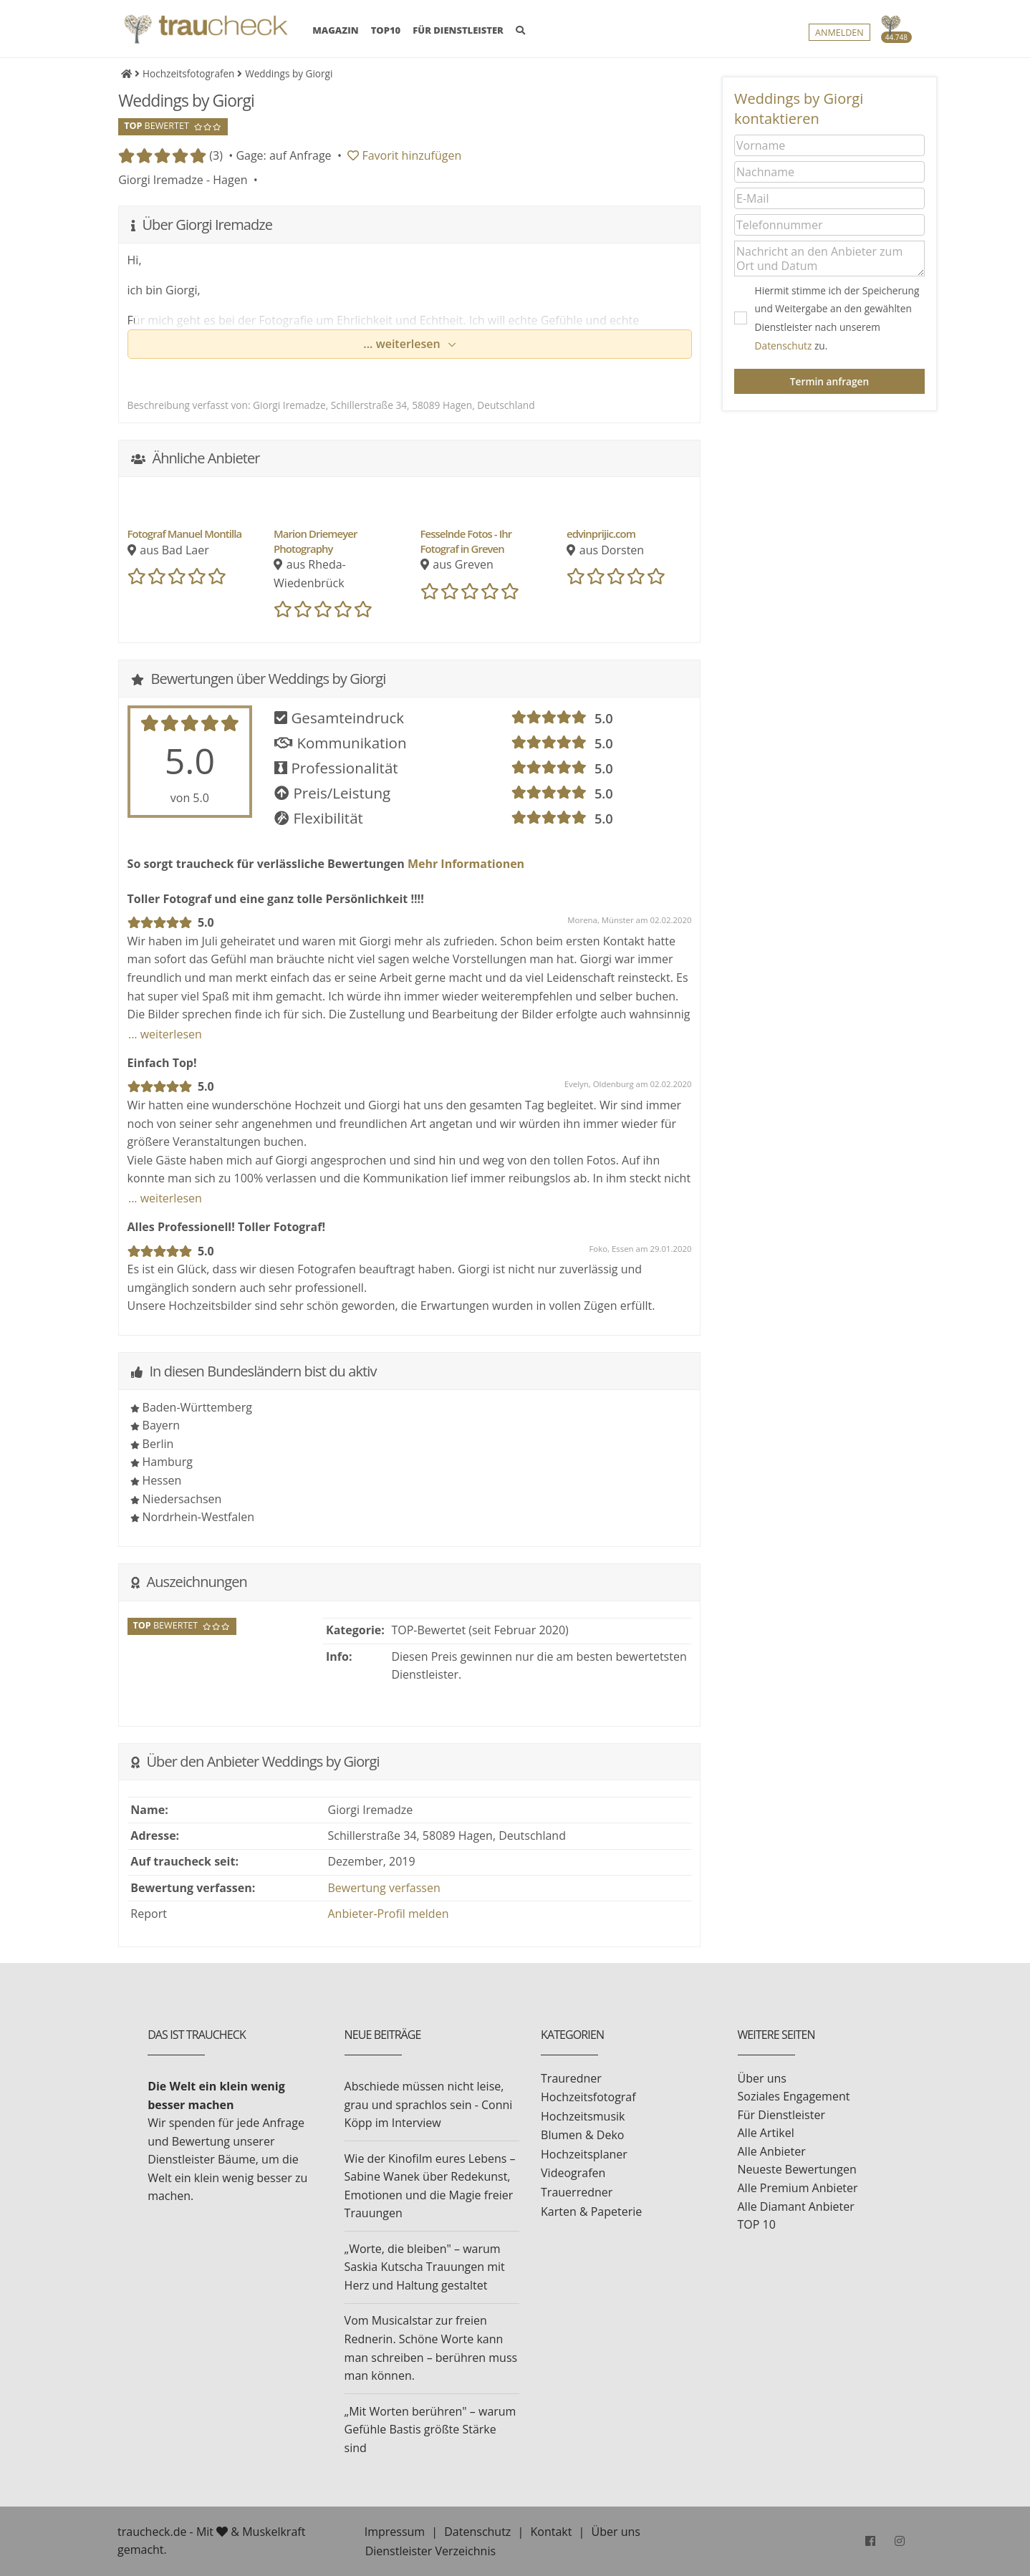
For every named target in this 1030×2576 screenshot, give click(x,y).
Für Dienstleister (781, 2115)
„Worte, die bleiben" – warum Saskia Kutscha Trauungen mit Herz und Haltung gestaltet (425, 2267)
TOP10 (386, 30)
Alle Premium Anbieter (798, 2188)
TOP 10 (757, 2224)
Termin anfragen (829, 381)
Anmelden (839, 33)
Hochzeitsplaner (584, 2154)
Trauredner (571, 2078)
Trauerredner (576, 2192)
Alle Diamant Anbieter (796, 2206)
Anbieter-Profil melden (388, 1913)
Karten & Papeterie (591, 2211)
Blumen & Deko (582, 2135)
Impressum (395, 2531)
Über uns (762, 2078)
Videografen (573, 2173)
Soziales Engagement (794, 2096)
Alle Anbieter (772, 2151)
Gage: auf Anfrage (283, 155)
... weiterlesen (403, 344)
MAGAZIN (335, 30)
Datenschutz (783, 345)
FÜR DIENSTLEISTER (458, 30)
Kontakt (551, 2531)
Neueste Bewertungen (797, 2169)
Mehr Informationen (464, 864)
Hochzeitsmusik (583, 2116)
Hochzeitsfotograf (588, 2097)
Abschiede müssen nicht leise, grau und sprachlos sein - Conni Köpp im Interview (429, 2104)
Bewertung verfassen (384, 1888)
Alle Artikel (766, 2133)
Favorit (404, 155)
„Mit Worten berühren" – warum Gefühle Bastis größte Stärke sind (430, 2429)
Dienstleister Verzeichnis (430, 2551)
